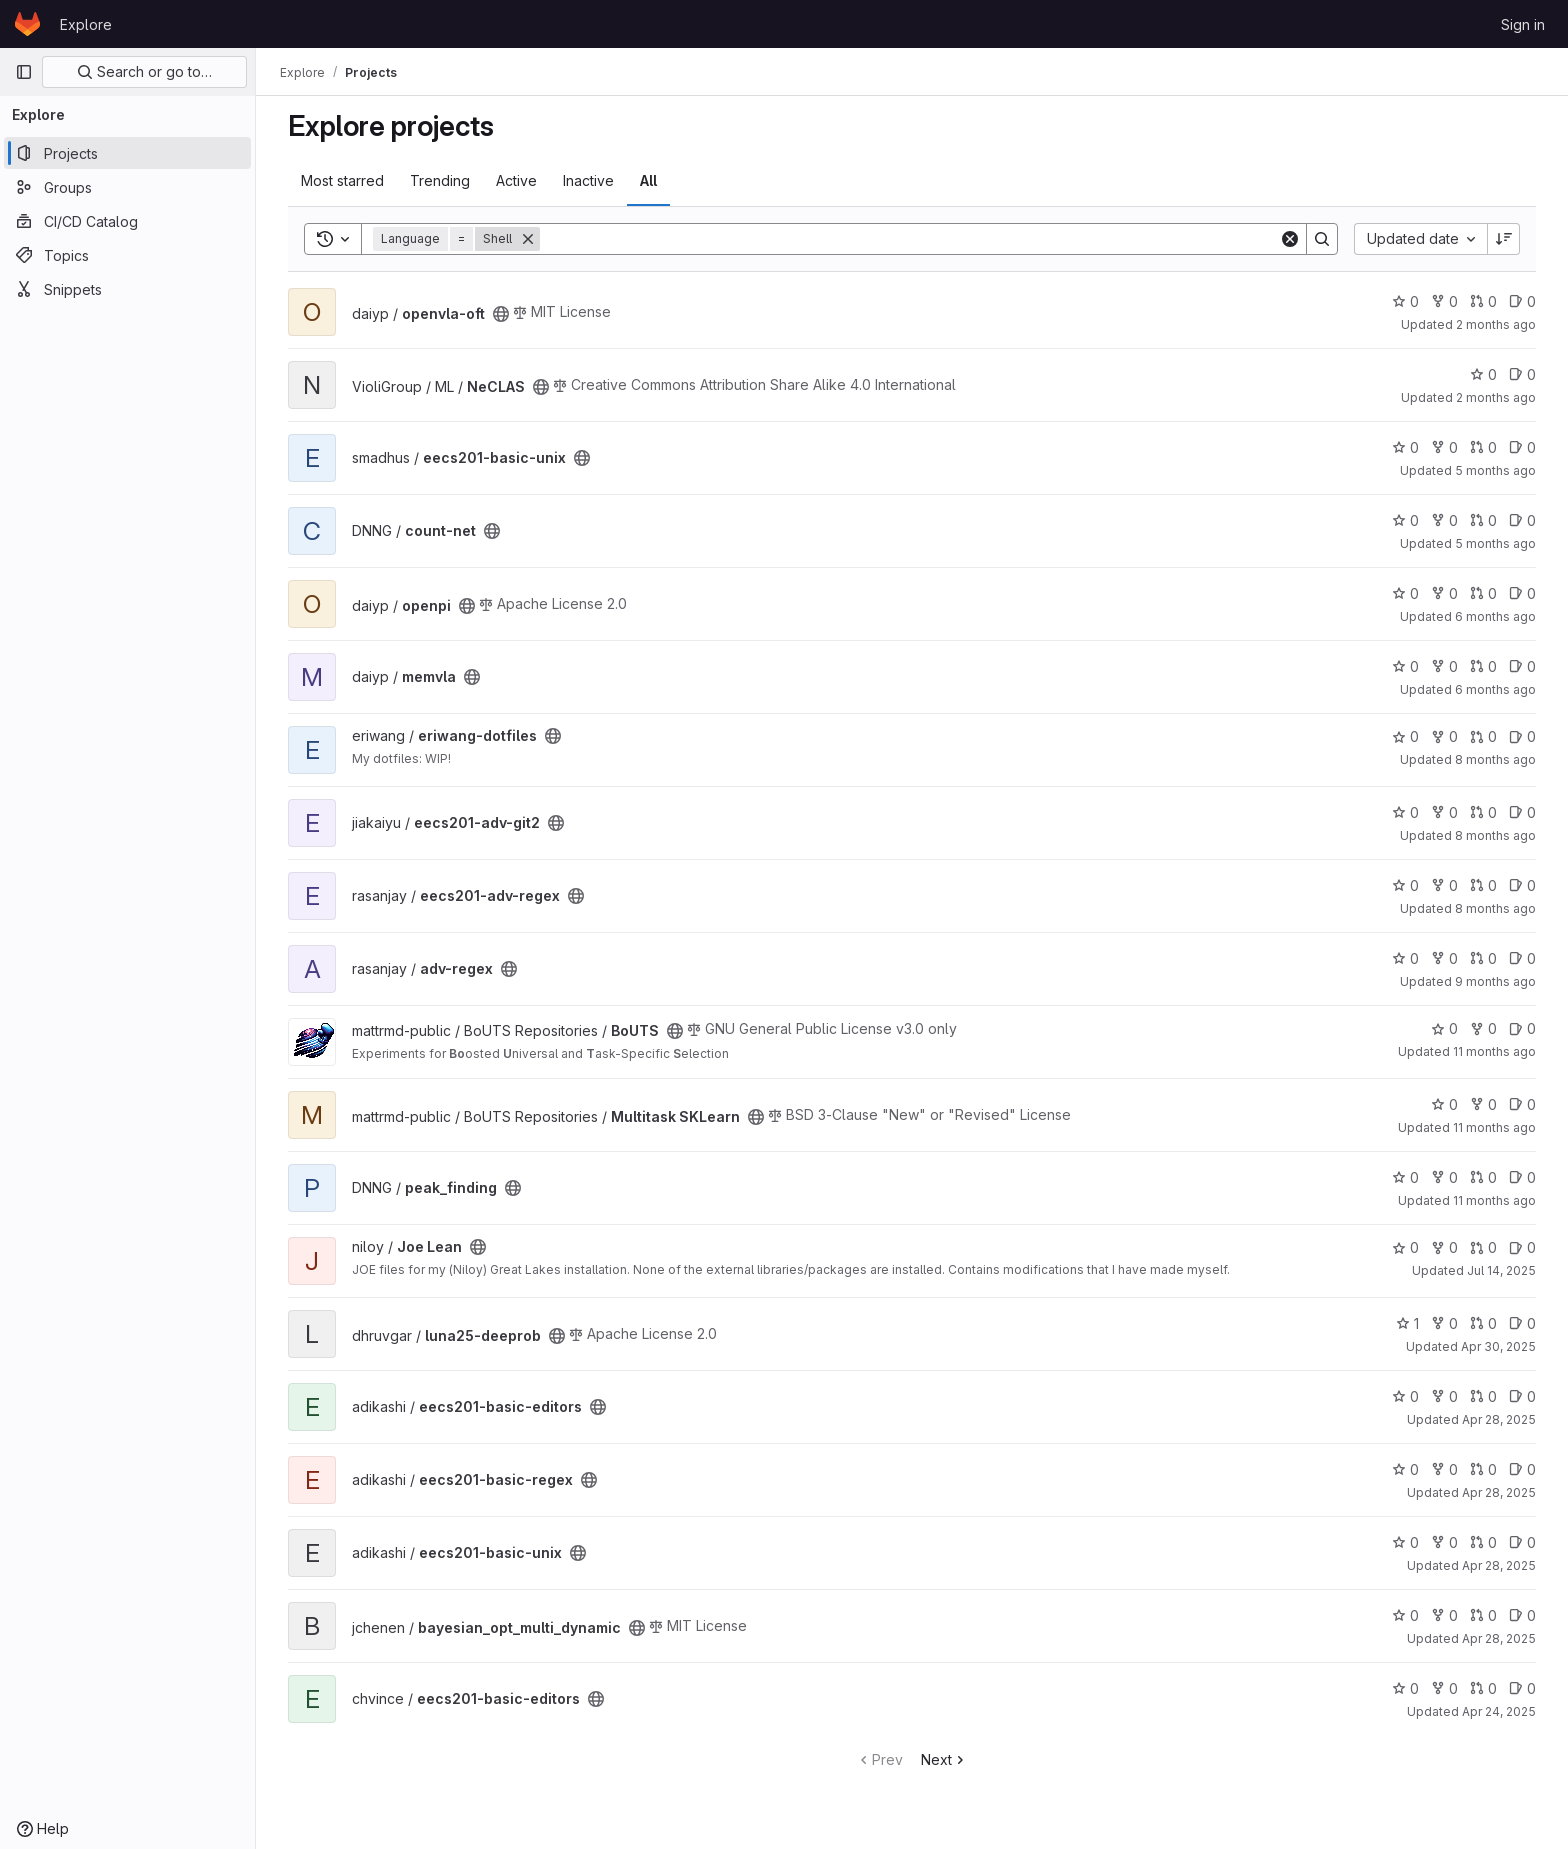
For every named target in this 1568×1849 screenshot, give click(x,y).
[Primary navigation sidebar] (24, 72)
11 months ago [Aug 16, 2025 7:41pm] (1494, 1127)
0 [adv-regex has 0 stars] (1405, 958)
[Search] (909, 239)
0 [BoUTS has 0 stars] (1444, 1028)
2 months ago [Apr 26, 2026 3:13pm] (1496, 397)
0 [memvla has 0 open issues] (1522, 666)
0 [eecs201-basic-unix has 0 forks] (1444, 447)
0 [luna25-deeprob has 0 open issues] (1522, 1323)
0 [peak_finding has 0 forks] (1444, 1177)
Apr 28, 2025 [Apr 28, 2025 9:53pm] (1499, 1419)
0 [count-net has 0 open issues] (1522, 520)
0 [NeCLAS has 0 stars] (1483, 374)
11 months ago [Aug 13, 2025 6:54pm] (1494, 1200)
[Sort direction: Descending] (1504, 239)
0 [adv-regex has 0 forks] (1444, 958)
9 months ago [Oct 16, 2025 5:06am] (1495, 981)
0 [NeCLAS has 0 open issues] (1522, 374)
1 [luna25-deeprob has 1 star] (1407, 1323)
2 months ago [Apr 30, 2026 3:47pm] (1496, 324)
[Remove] (528, 239)
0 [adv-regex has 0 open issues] (1522, 958)
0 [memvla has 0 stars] (1405, 666)
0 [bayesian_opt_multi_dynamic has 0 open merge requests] (1483, 1615)
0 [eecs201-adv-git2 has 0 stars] (1405, 812)
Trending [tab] (440, 180)
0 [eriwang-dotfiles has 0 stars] (1405, 736)
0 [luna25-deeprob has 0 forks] (1444, 1323)
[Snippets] (127, 289)
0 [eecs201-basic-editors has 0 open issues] (1522, 1396)
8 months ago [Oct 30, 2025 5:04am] (1495, 835)
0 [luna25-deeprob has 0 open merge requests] (1483, 1323)
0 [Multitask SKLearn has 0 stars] (1444, 1104)
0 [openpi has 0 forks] (1444, 593)
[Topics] (127, 255)
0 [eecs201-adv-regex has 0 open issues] (1522, 885)
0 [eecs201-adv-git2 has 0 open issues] (1522, 812)
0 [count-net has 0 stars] (1405, 520)
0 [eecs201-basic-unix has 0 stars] (1405, 447)
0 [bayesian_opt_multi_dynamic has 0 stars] (1405, 1615)
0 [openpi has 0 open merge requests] (1483, 593)
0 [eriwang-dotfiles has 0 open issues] (1522, 736)
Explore (86, 24)
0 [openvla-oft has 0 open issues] (1522, 301)
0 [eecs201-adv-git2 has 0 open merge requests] (1483, 812)
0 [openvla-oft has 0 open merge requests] (1483, 301)
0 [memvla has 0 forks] (1444, 666)
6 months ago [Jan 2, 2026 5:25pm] (1495, 689)
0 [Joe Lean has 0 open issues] (1522, 1247)
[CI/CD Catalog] (127, 221)
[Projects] (127, 153)
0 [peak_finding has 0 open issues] (1522, 1177)
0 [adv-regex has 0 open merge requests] (1483, 958)
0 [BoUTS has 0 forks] (1483, 1028)
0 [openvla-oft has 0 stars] (1405, 301)
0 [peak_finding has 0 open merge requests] (1483, 1177)
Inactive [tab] (588, 180)
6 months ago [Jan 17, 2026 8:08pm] (1495, 616)
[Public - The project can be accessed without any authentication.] (501, 314)
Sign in (1523, 24)
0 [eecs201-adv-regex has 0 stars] (1405, 885)
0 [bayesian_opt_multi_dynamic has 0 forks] (1444, 1615)
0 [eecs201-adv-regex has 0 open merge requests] (1483, 885)
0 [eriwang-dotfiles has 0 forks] (1444, 736)
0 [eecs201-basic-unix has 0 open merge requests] (1483, 447)
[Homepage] (27, 24)
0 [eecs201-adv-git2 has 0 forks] (1444, 812)
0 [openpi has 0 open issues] (1522, 593)
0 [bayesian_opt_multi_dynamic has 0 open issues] (1522, 1615)
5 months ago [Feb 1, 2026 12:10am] (1495, 543)
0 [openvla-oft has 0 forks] (1444, 301)
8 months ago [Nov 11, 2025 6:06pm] (1495, 759)
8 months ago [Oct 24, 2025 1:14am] (1495, 908)
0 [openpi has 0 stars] (1405, 593)
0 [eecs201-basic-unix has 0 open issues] (1522, 447)
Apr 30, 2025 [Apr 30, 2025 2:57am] (1498, 1346)
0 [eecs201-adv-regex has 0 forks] (1444, 885)
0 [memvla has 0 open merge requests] (1483, 666)
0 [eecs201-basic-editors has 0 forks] (1444, 1396)
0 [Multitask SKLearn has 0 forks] (1483, 1104)
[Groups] (127, 187)
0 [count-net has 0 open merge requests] (1483, 520)
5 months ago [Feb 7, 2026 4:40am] (1495, 470)
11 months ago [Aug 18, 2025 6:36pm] (1494, 1051)
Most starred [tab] (342, 180)
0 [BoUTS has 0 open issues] (1522, 1028)
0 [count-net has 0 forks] (1444, 520)
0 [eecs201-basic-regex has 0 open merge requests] (1483, 1469)
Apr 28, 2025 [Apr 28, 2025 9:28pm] (1499, 1492)
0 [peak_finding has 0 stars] (1405, 1177)
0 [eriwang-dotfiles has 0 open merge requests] (1483, 736)
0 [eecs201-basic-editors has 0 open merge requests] (1483, 1396)
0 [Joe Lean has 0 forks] (1444, 1247)
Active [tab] (516, 180)
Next (944, 1759)
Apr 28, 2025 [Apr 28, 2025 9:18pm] (1499, 1565)
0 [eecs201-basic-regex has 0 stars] (1405, 1469)
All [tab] (648, 180)
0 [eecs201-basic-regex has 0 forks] (1444, 1469)
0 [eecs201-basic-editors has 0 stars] (1405, 1396)
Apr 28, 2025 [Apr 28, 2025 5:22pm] (1499, 1638)
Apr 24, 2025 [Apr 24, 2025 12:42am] (1499, 1711)
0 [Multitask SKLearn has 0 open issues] (1522, 1104)
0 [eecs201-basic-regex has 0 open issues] (1522, 1469)
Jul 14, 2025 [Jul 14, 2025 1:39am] (1501, 1270)
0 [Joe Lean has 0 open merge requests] (1483, 1247)
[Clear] (1290, 239)
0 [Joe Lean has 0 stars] (1405, 1247)
